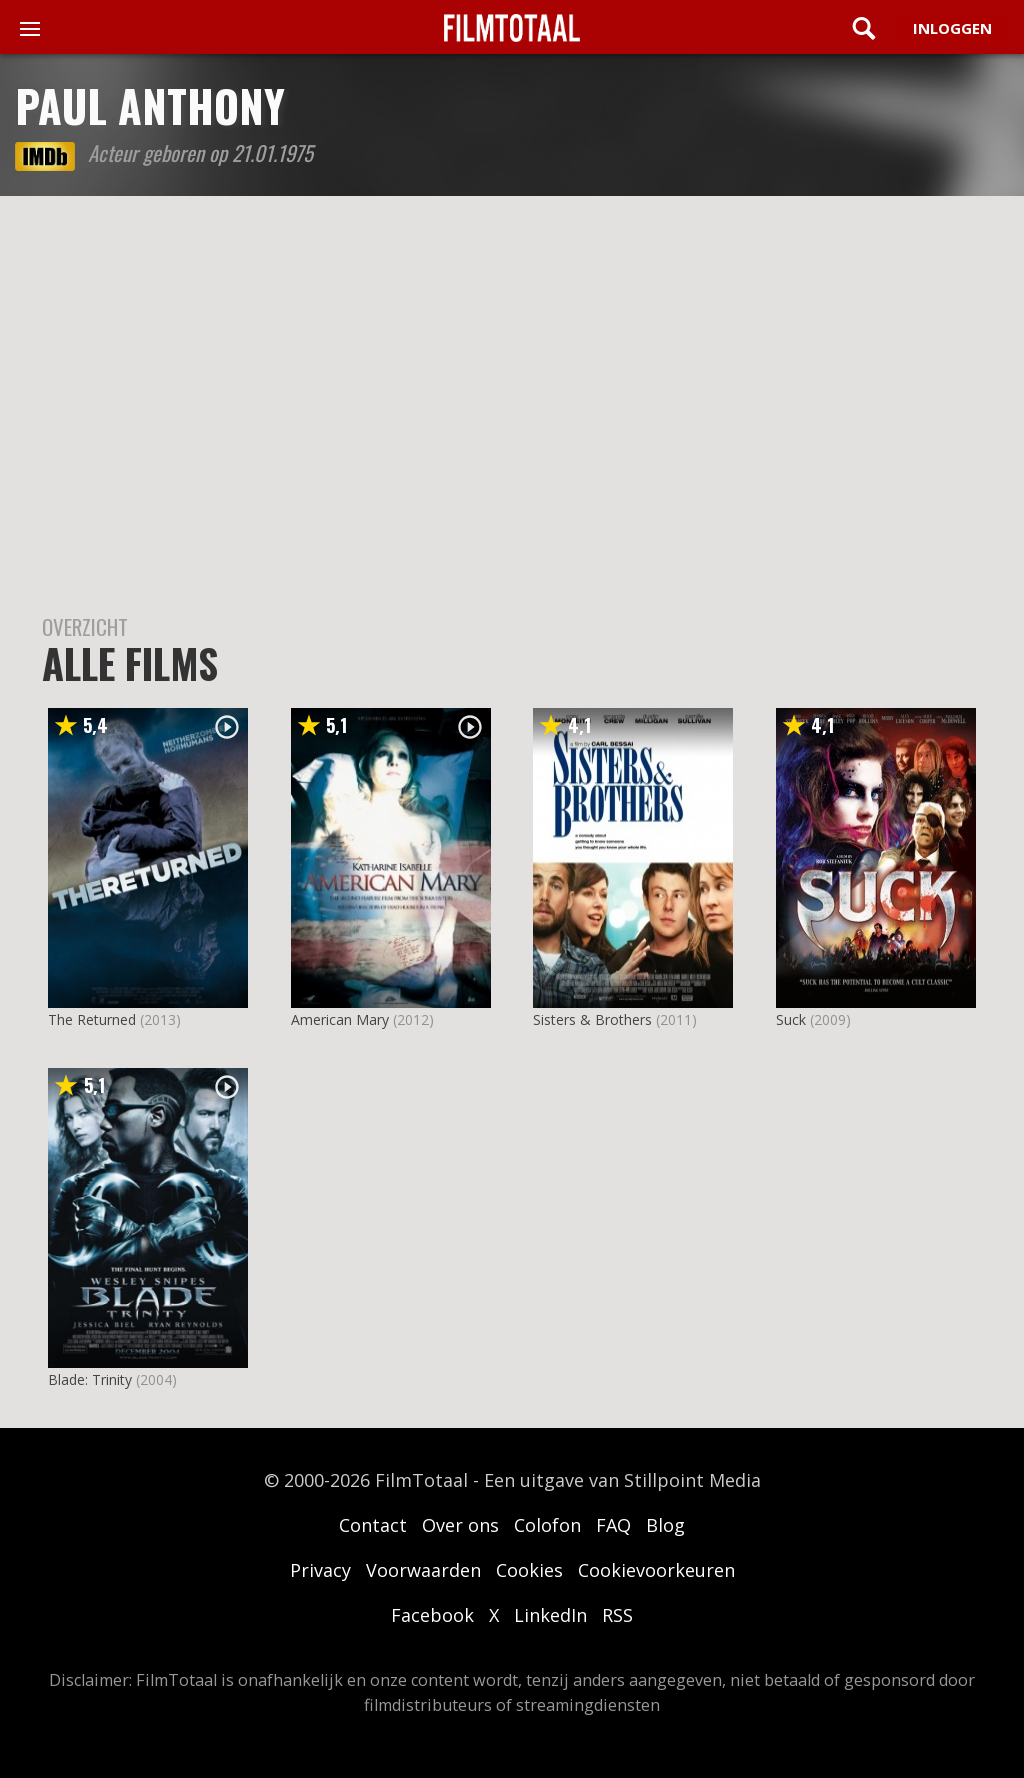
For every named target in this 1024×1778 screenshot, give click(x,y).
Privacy (320, 1570)
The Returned (92, 1019)
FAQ (613, 1525)
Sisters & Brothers (592, 1019)
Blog (665, 1525)
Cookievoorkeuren (656, 1570)
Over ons (460, 1525)
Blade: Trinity (90, 1379)
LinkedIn (550, 1615)
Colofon (547, 1525)
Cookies (529, 1570)
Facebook (432, 1615)
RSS (617, 1615)
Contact (373, 1525)
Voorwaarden (423, 1570)
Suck (791, 1019)
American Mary (340, 1019)
